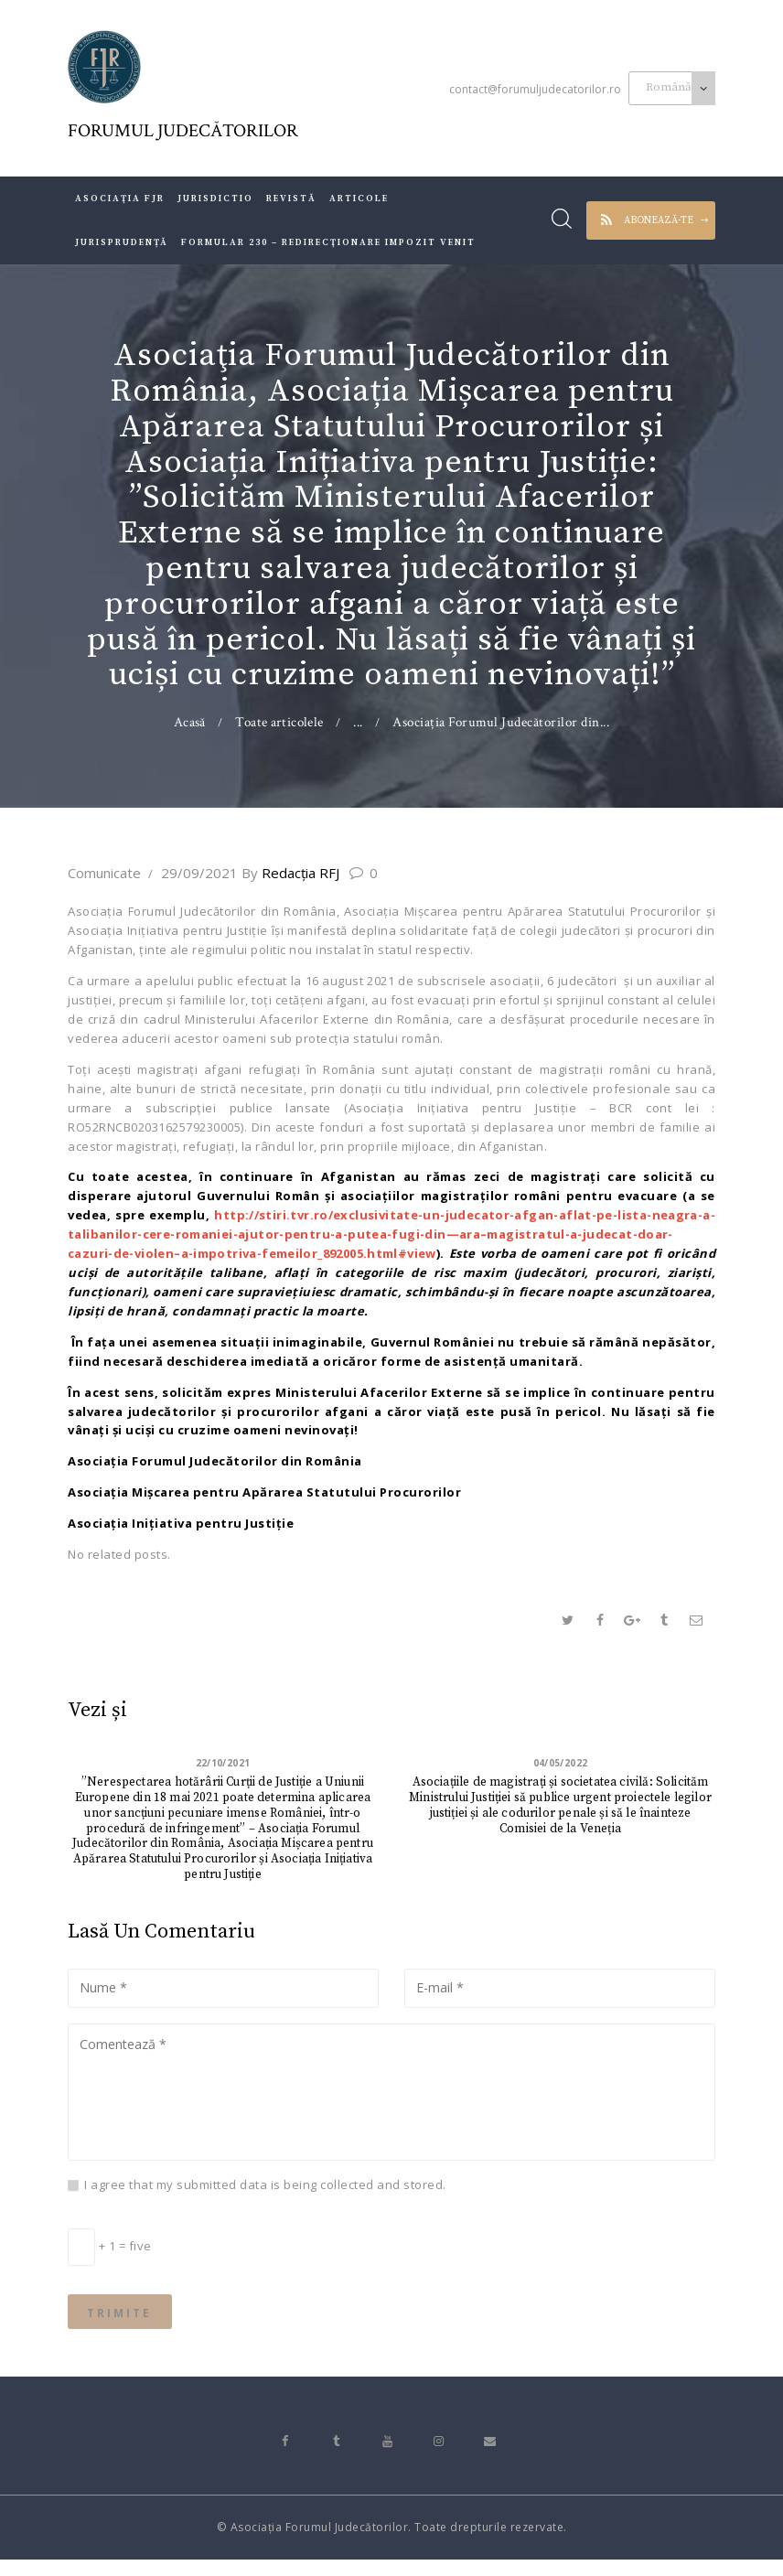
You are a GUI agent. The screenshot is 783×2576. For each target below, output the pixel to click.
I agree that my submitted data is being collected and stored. (265, 2192)
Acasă (189, 722)
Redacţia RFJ (292, 873)
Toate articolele (280, 722)
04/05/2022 (560, 1763)
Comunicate (104, 873)
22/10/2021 (223, 1763)
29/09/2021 (199, 873)
